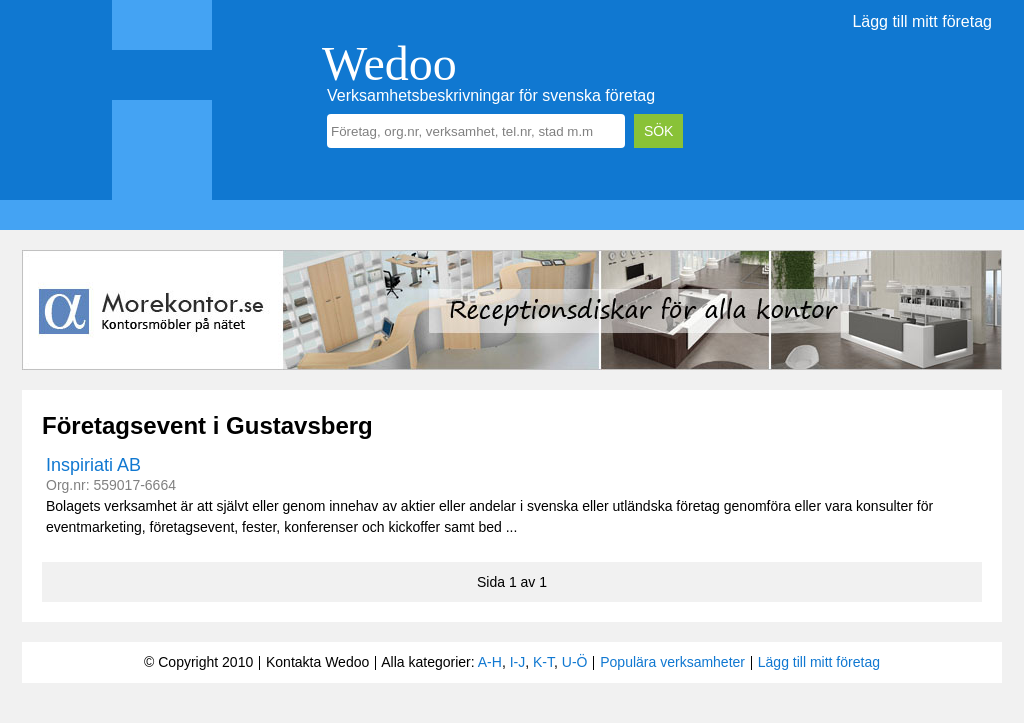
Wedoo (389, 63)
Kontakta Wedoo (317, 662)
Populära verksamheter (672, 662)
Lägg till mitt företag (922, 21)
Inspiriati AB (93, 465)
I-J (518, 662)
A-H (490, 662)
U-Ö (575, 662)
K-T (543, 662)
